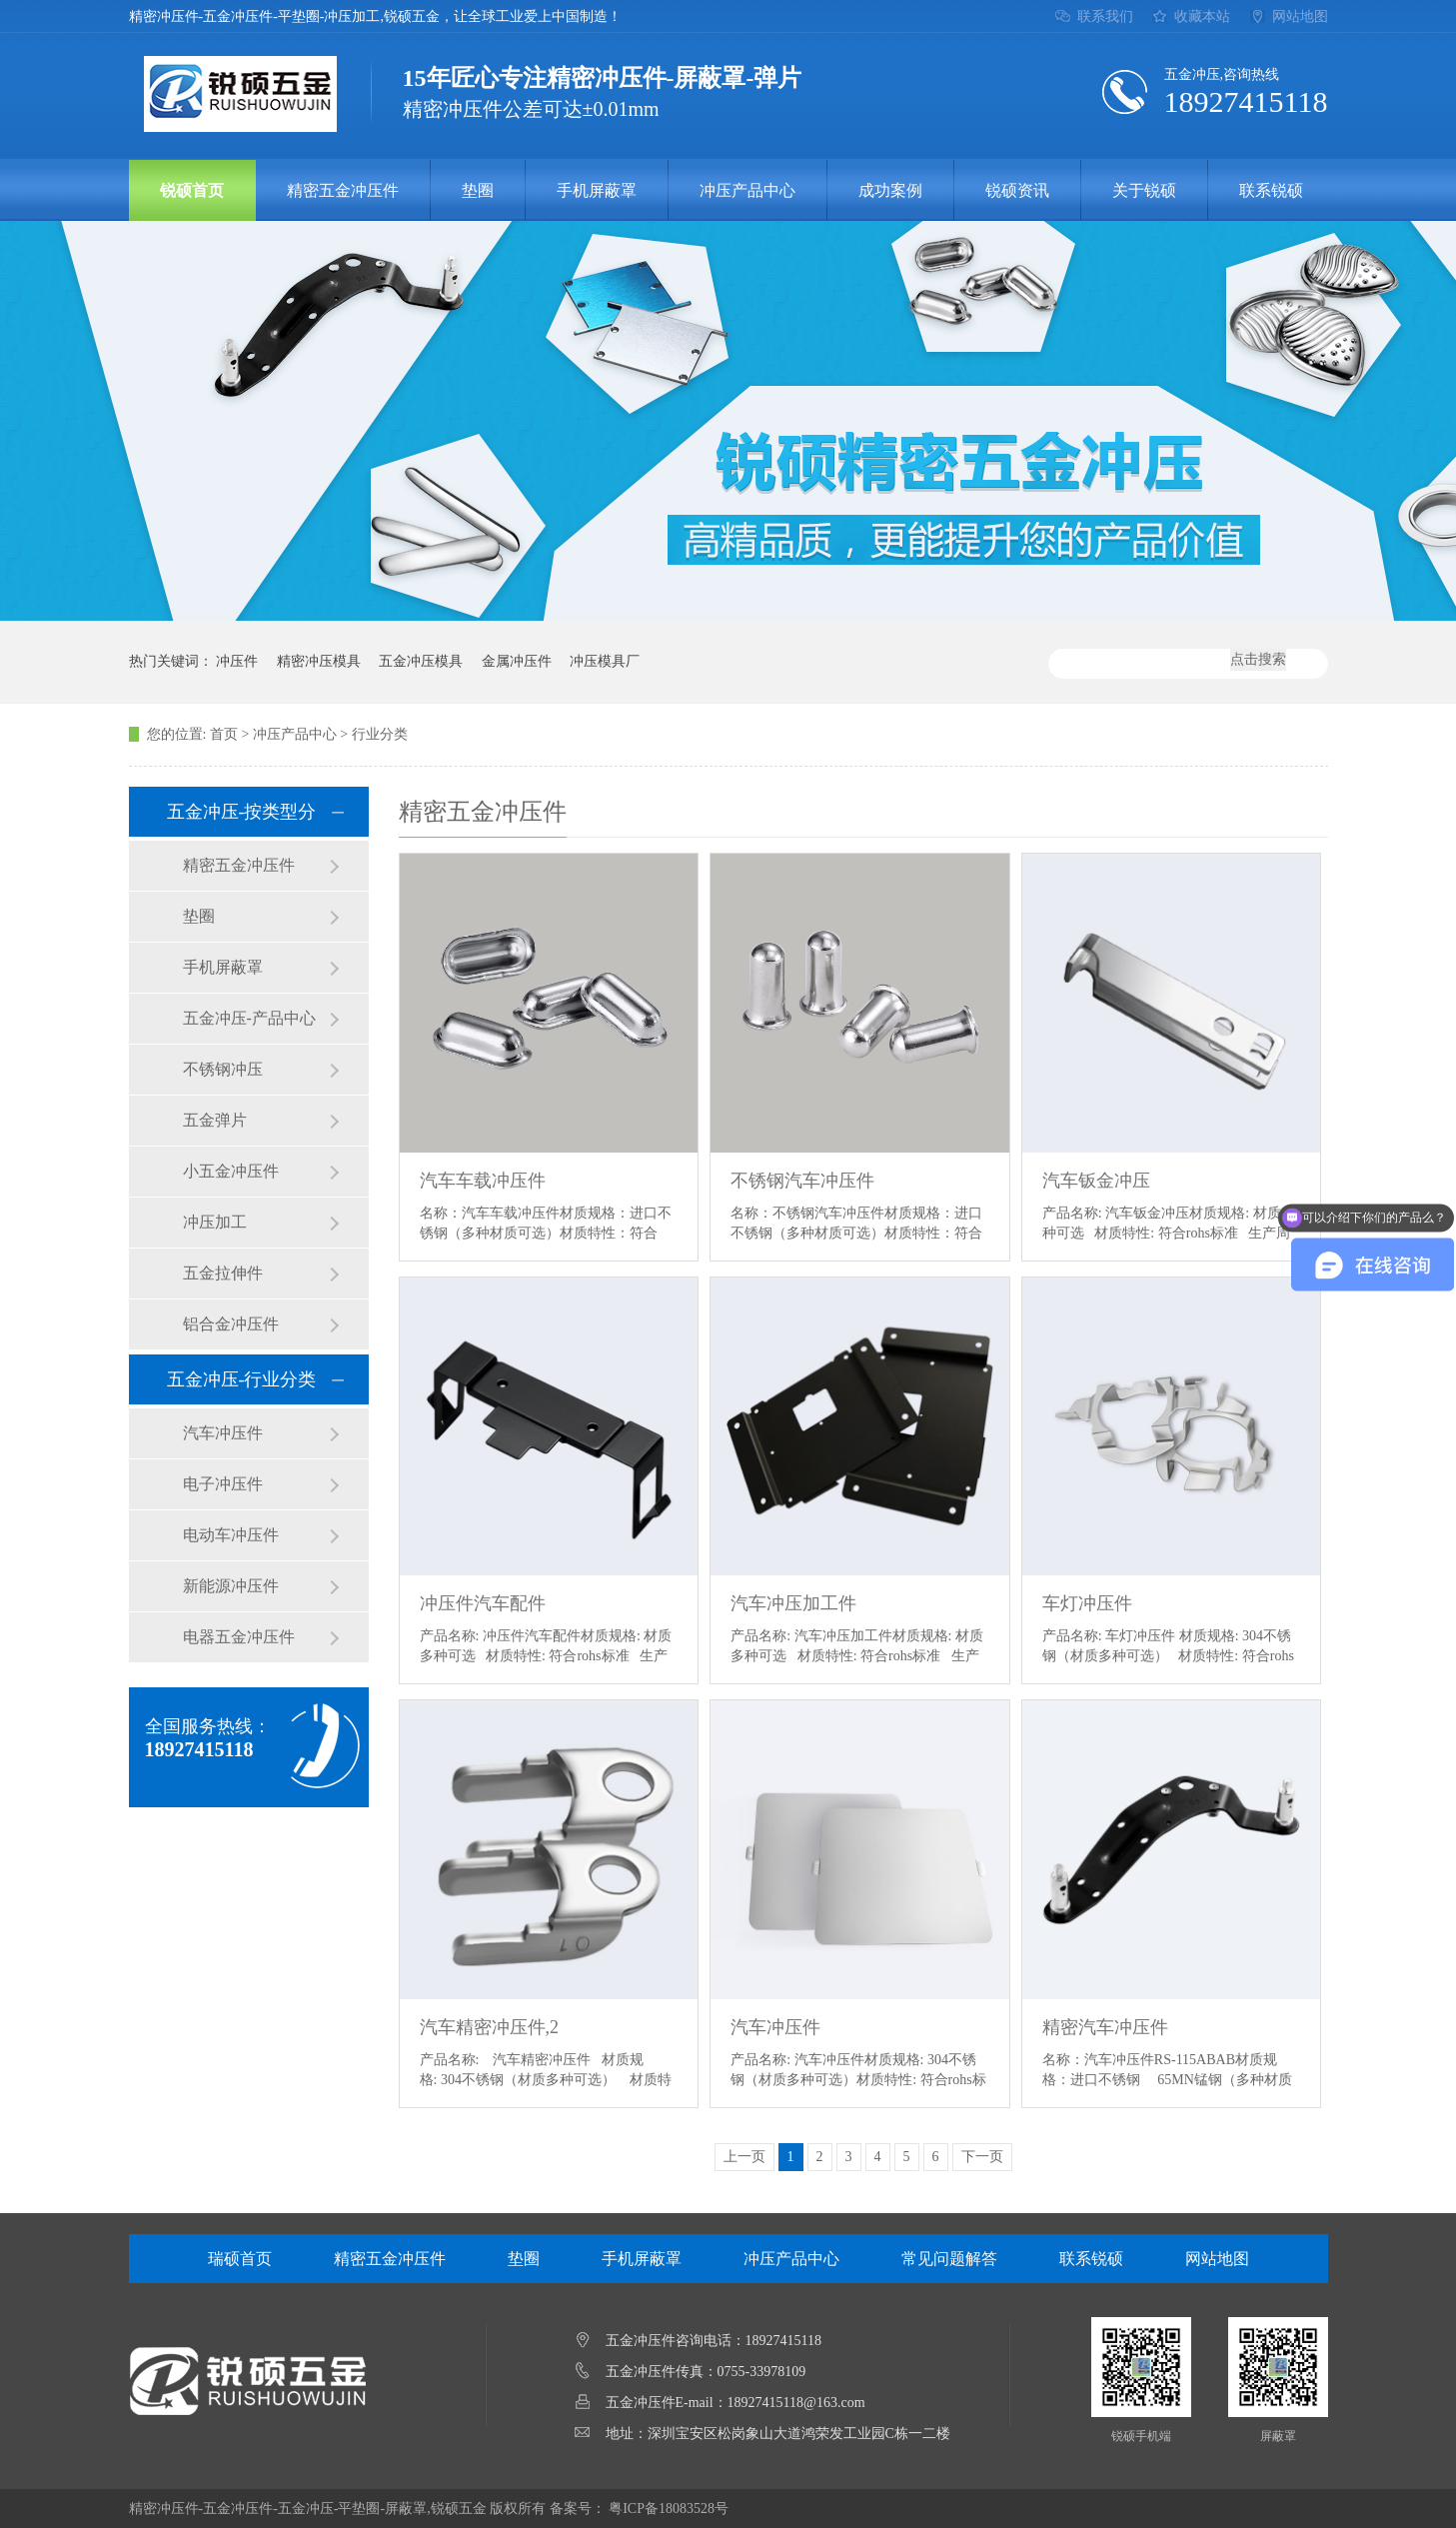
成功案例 (890, 190)
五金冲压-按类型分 (242, 812)
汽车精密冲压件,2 (490, 2027)
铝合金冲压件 (231, 1323)
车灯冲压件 (1087, 1603)
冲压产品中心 (747, 190)
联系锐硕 (1271, 190)
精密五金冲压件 (343, 190)
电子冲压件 (223, 1483)
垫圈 (478, 190)
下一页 (982, 2156)
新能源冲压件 (231, 1585)
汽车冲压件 (223, 1432)
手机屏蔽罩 (597, 190)
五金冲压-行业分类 (242, 1379)
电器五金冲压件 (239, 1636)
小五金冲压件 (231, 1171)
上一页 (744, 2156)
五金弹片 (215, 1120)
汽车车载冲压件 (483, 1181)
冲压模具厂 (605, 661)
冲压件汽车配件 (483, 1603)
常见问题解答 (949, 2258)
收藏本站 (1202, 16)
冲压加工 (215, 1222)
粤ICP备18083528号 (668, 2508)
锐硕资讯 (1017, 190)
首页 (224, 734)
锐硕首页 (192, 190)
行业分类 (380, 734)
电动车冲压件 (231, 1534)
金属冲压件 (517, 661)
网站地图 (1300, 16)
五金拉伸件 (223, 1272)
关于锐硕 (1144, 190)
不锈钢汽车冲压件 (802, 1181)
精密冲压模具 (319, 661)
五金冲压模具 (421, 661)
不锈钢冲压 (223, 1069)
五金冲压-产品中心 (249, 1018)
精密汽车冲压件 (1105, 2027)
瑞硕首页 (240, 2258)
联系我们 (1105, 16)
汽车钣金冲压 (1096, 1181)
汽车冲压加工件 (793, 1603)
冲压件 (237, 661)
